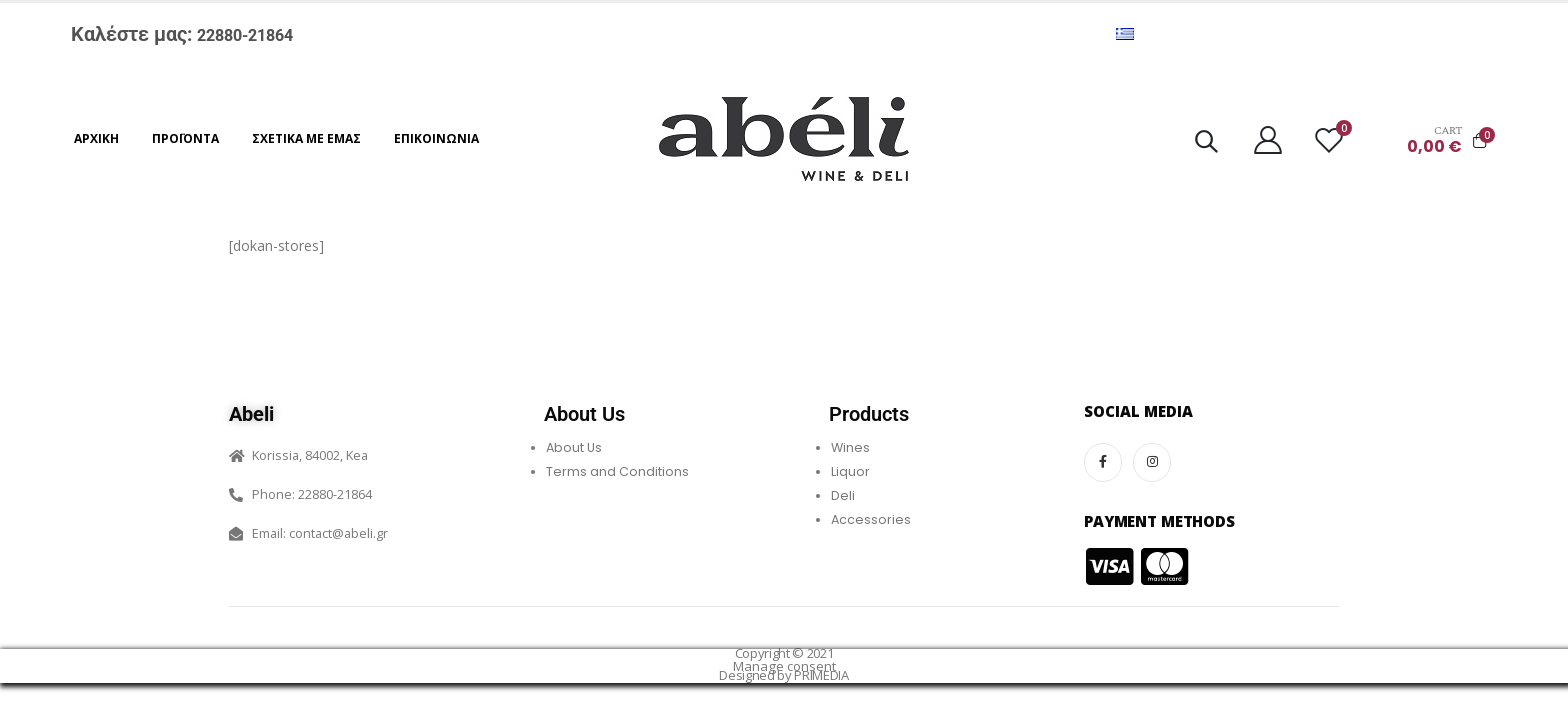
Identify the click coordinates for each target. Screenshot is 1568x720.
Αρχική (96, 138)
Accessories (871, 519)
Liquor (850, 471)
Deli (843, 495)
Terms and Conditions (617, 471)
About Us (574, 447)
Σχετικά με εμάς (306, 138)
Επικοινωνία (436, 138)
